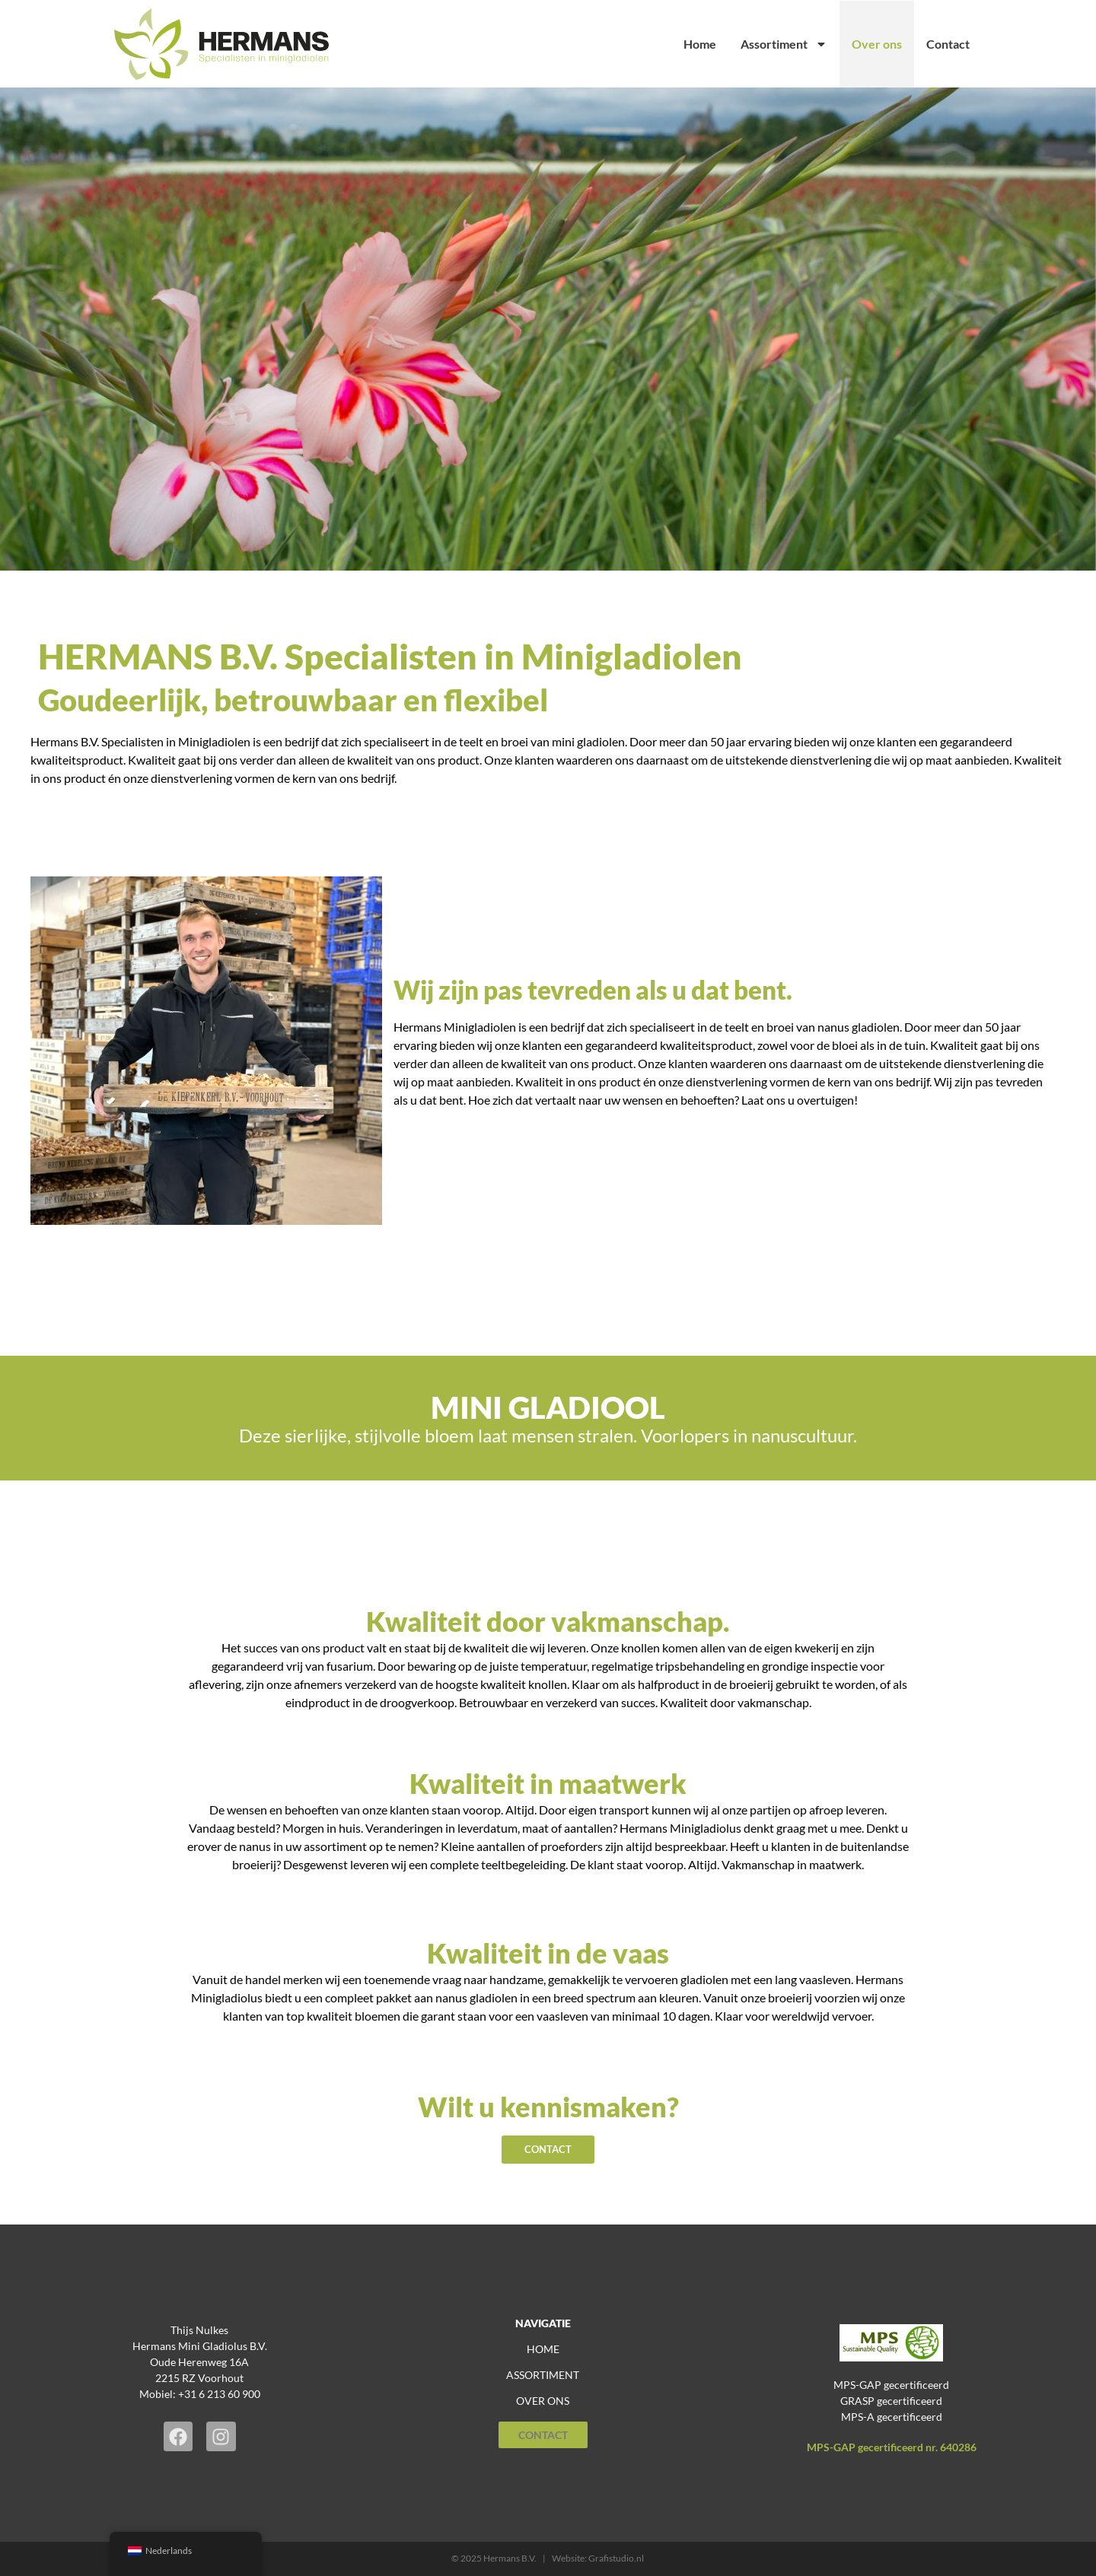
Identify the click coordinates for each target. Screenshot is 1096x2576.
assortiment (542, 2375)
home (543, 2349)
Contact (948, 44)
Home (699, 44)
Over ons (877, 44)
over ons (542, 2401)
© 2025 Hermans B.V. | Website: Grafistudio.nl (547, 2558)
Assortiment (784, 44)
